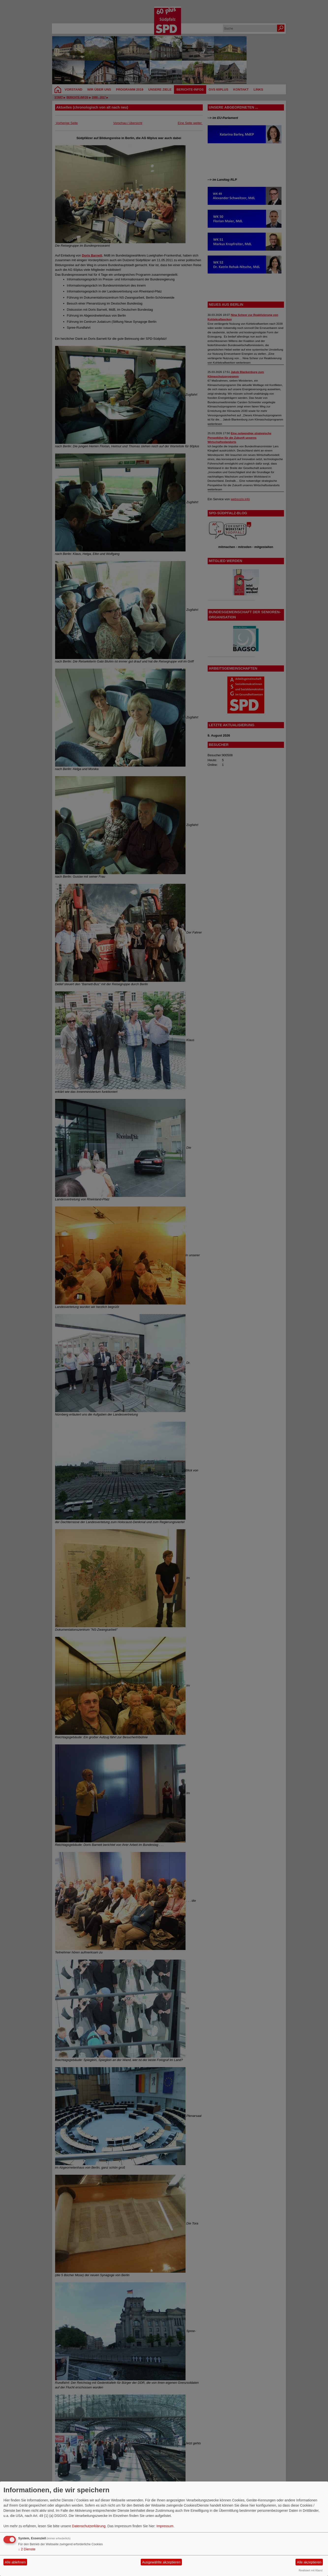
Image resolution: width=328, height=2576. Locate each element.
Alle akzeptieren (309, 2562)
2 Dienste (26, 2549)
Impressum (164, 2526)
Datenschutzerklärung (89, 2526)
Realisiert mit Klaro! (311, 2570)
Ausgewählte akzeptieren (161, 2562)
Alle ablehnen (15, 2562)
